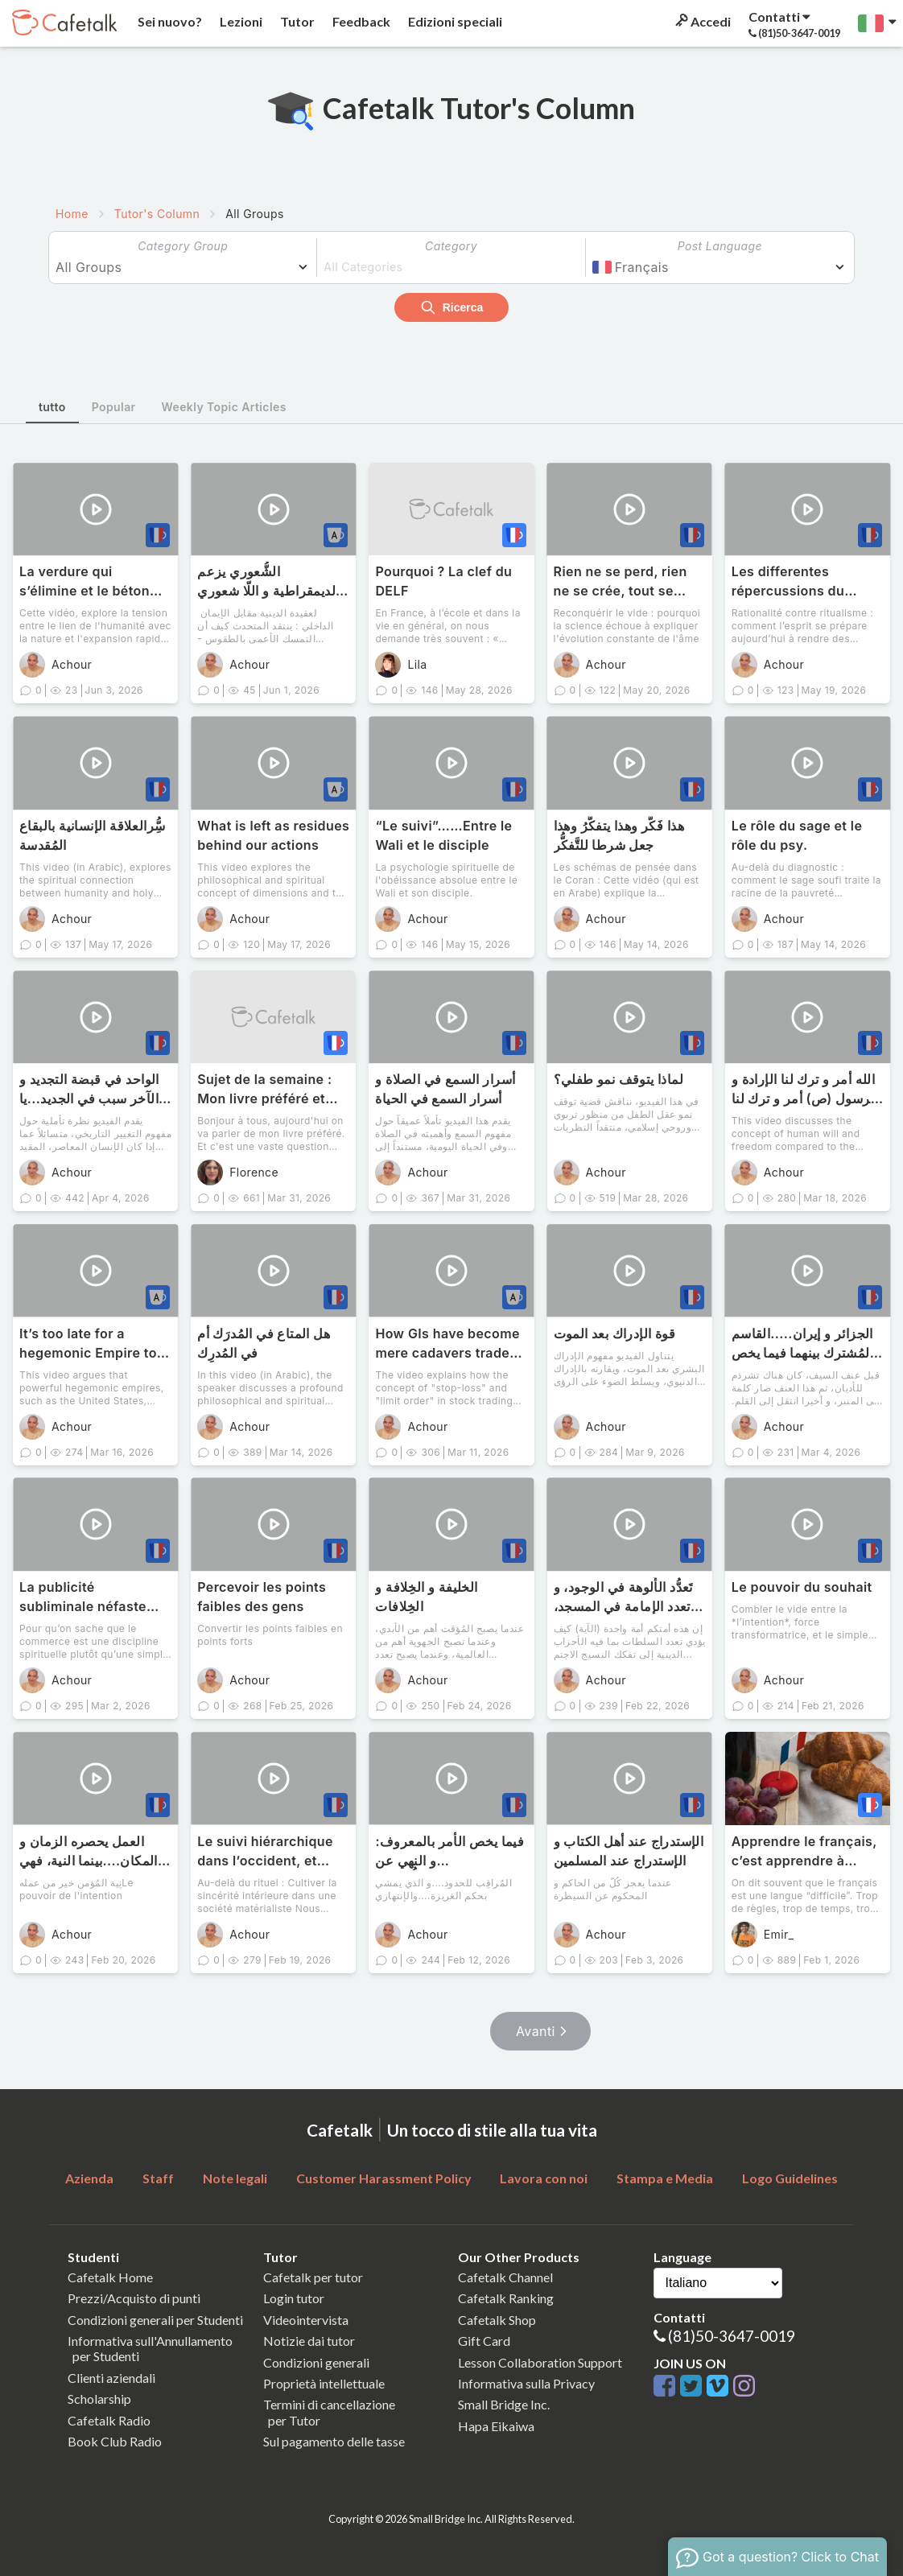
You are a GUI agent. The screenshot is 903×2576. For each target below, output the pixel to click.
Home (72, 214)
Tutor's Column (157, 214)
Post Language (720, 246)
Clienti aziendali (111, 2377)
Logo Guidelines (790, 2178)
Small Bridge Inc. (504, 2404)
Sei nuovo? (168, 21)
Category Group (183, 246)
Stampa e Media (664, 2178)
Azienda (89, 2178)
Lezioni (239, 21)
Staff (158, 2178)
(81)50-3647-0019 (731, 2336)
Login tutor (293, 2298)
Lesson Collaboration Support (540, 2362)
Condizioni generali (316, 2362)
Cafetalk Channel (505, 2277)
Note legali (235, 2178)
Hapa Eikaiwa (496, 2426)
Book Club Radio (115, 2441)
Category (451, 246)
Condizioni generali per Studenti (155, 2319)
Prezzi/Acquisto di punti (134, 2298)
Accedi (702, 21)
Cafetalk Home (110, 2277)
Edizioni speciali (454, 21)
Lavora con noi (544, 2178)
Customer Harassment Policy (384, 2178)
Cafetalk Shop (497, 2319)
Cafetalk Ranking (506, 2298)
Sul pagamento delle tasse (334, 2441)
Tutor (296, 21)
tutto (52, 407)
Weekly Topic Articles (224, 407)
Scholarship (99, 2398)
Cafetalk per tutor (313, 2277)
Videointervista (305, 2319)
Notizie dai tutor (309, 2340)
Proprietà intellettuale (324, 2383)
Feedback (360, 21)
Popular (114, 407)
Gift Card (484, 2340)
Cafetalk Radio (109, 2420)
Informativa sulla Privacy (526, 2383)
